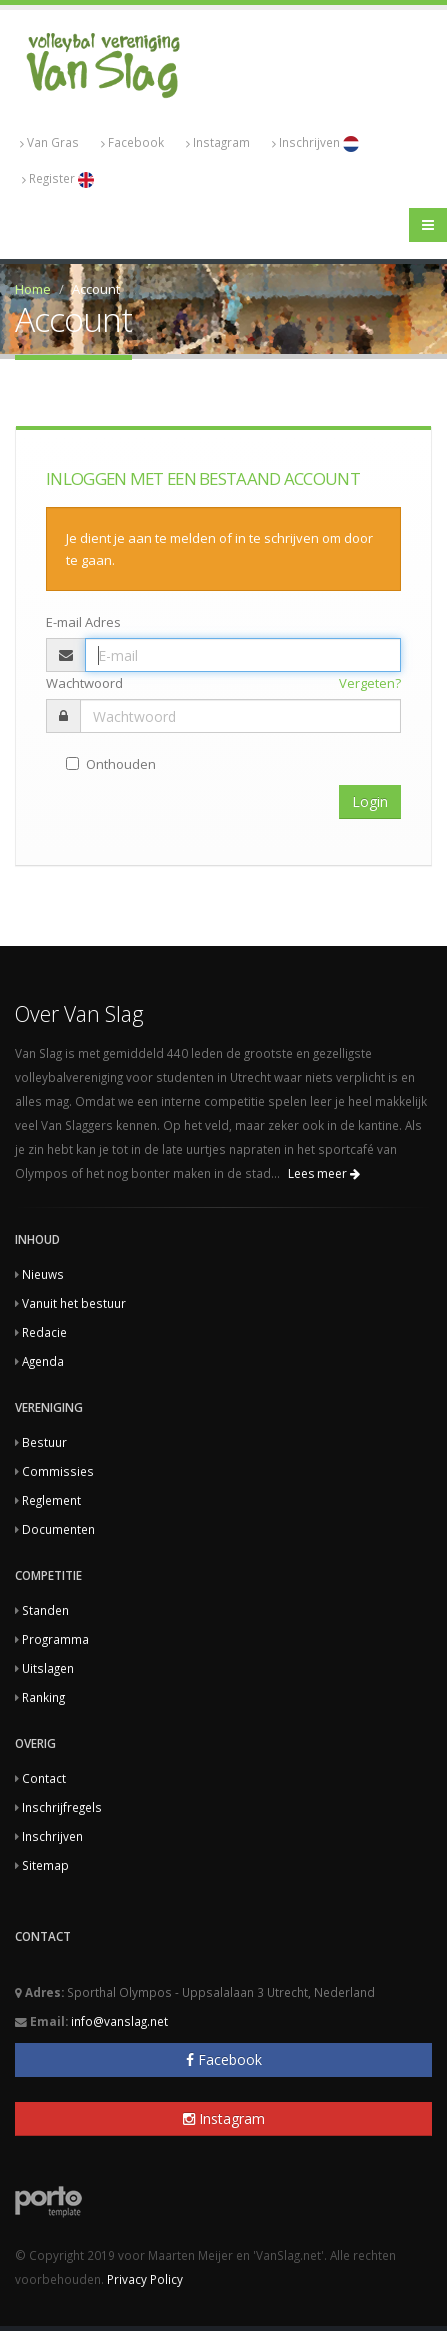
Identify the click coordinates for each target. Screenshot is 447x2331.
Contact (44, 1778)
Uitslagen (48, 1668)
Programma (55, 1639)
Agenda (43, 1361)
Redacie (44, 1332)
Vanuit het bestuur (74, 1303)
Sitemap (45, 1865)
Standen (45, 1610)
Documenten (58, 1529)
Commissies (58, 1471)
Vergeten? (370, 683)
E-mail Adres (83, 622)
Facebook (132, 142)
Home (33, 289)
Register (58, 179)
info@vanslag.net (119, 2021)
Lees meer (324, 1173)
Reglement (51, 1500)
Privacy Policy (145, 2279)
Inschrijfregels (62, 1807)
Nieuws (43, 1274)
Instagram (218, 142)
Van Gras (49, 142)
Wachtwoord (84, 683)
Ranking (43, 1697)
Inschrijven (315, 143)
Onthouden (111, 764)
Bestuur (44, 1442)
